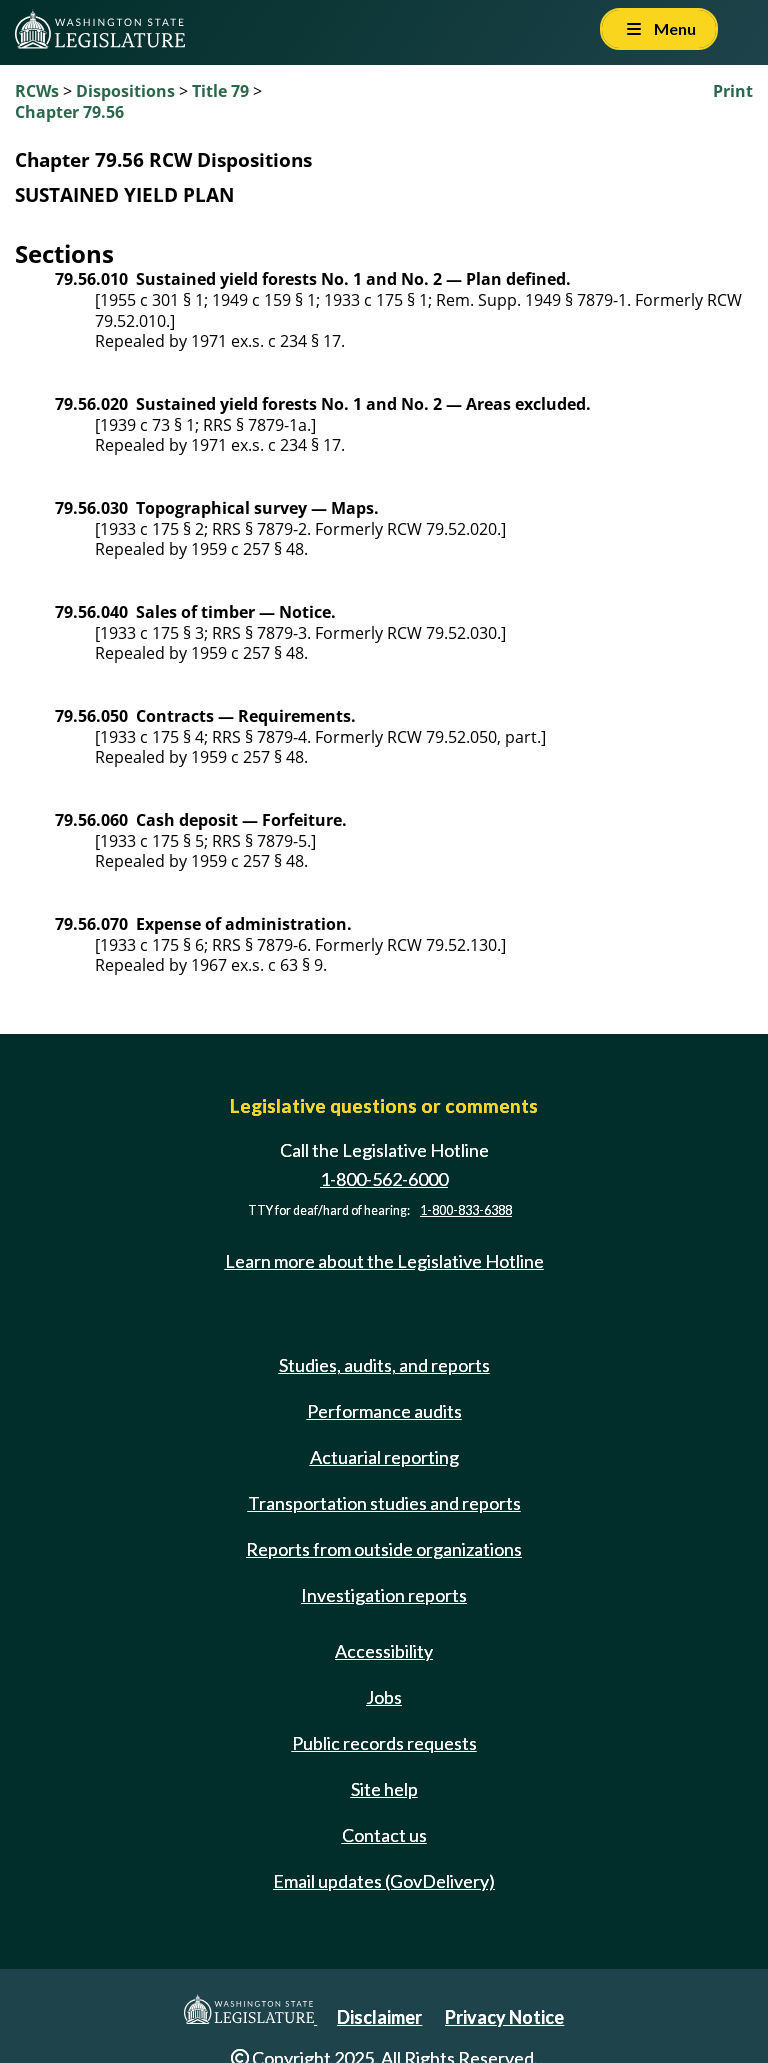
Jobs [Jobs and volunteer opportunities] (384, 1697)
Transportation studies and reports (384, 1503)
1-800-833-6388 (466, 1210)
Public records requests (384, 1743)
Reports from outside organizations (384, 1549)
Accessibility (384, 1651)
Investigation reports (384, 1595)
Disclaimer (379, 2017)
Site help (384, 1789)
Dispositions (125, 91)
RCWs (37, 91)
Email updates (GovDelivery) (384, 1881)
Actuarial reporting (384, 1457)
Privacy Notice (504, 2017)
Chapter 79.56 (69, 112)
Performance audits (384, 1411)
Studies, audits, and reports (384, 1365)
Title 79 (220, 91)
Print (733, 91)
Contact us (384, 1835)
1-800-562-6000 (384, 1179)
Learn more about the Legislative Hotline (384, 1261)
